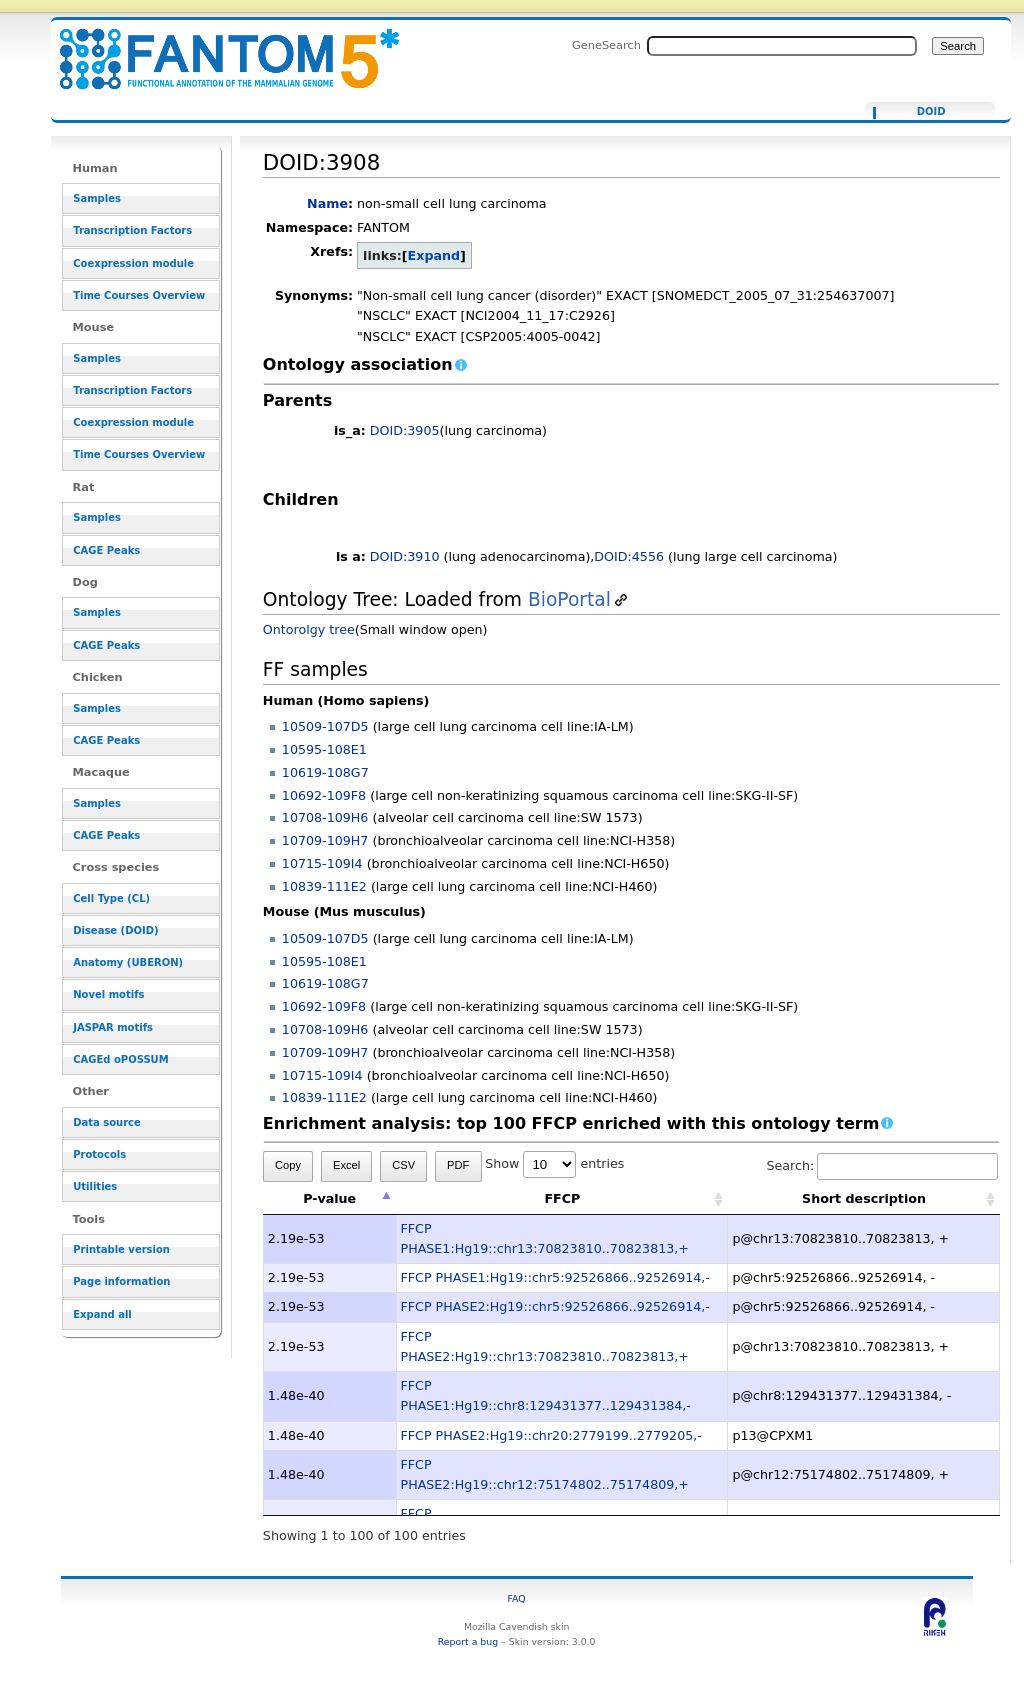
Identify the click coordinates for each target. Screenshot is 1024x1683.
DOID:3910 (405, 556)
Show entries (554, 1163)
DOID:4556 (629, 556)
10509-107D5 (325, 726)
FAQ (517, 1598)
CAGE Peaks (106, 550)
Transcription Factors (132, 230)
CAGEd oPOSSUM (120, 1059)
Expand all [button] (102, 1314)
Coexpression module (133, 263)
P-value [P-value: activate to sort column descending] (329, 1198)
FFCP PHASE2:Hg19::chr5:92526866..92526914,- (555, 1306)
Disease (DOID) (115, 930)
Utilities (95, 1186)
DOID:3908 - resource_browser (217, 47)
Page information (121, 1281)
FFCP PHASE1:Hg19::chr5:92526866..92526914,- (555, 1277)
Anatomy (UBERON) (128, 962)
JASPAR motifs (113, 1027)
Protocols (99, 1154)
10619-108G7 (325, 772)
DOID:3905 (405, 430)
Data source (107, 1122)
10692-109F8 (324, 795)
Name (327, 203)
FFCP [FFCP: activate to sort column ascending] (562, 1198)
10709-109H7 (325, 840)
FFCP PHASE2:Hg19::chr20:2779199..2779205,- (551, 1435)
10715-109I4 (322, 863)
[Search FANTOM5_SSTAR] (782, 46)
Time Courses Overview (139, 295)
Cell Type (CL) (111, 898)
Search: (882, 1165)
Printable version (121, 1249)
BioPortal (569, 599)
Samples (97, 198)
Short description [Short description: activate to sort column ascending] (864, 1198)
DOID (931, 112)
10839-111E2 (324, 886)
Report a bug (468, 1641)
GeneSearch (606, 45)
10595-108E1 (324, 749)
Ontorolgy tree (309, 629)
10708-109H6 (325, 817)
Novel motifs (108, 994)
